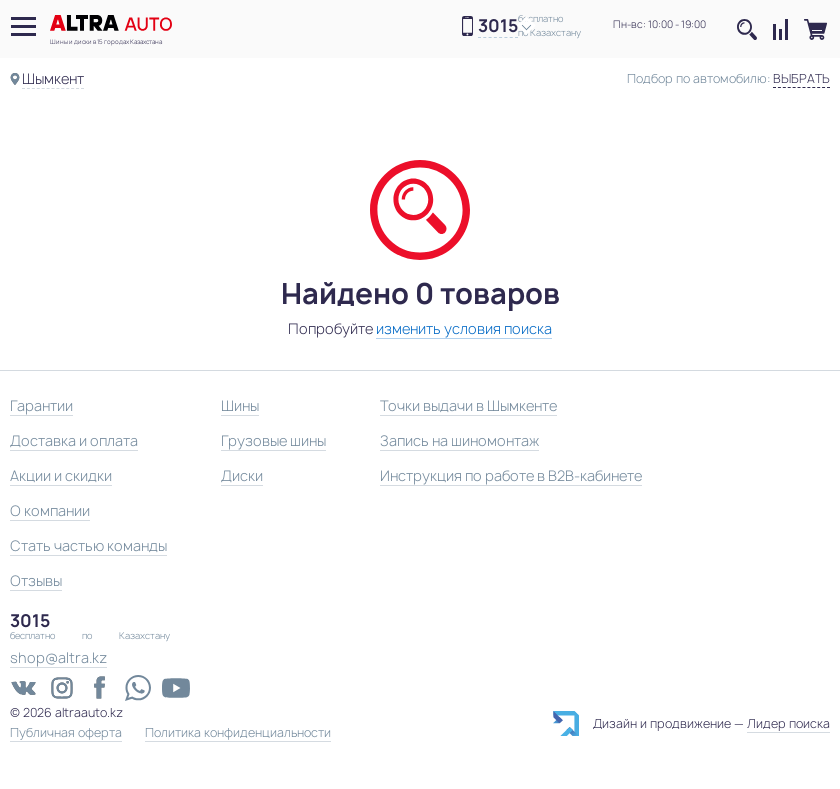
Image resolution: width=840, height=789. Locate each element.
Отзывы (36, 580)
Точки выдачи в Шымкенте (468, 405)
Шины (240, 405)
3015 (498, 26)
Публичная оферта (66, 733)
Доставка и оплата (74, 440)
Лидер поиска (788, 723)
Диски (242, 475)
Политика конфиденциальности (238, 733)
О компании (50, 510)
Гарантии (41, 405)
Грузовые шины (273, 440)
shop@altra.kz (58, 657)
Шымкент (53, 78)
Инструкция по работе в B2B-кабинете (511, 475)
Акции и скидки (61, 475)
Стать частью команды (88, 545)
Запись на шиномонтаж (459, 440)
